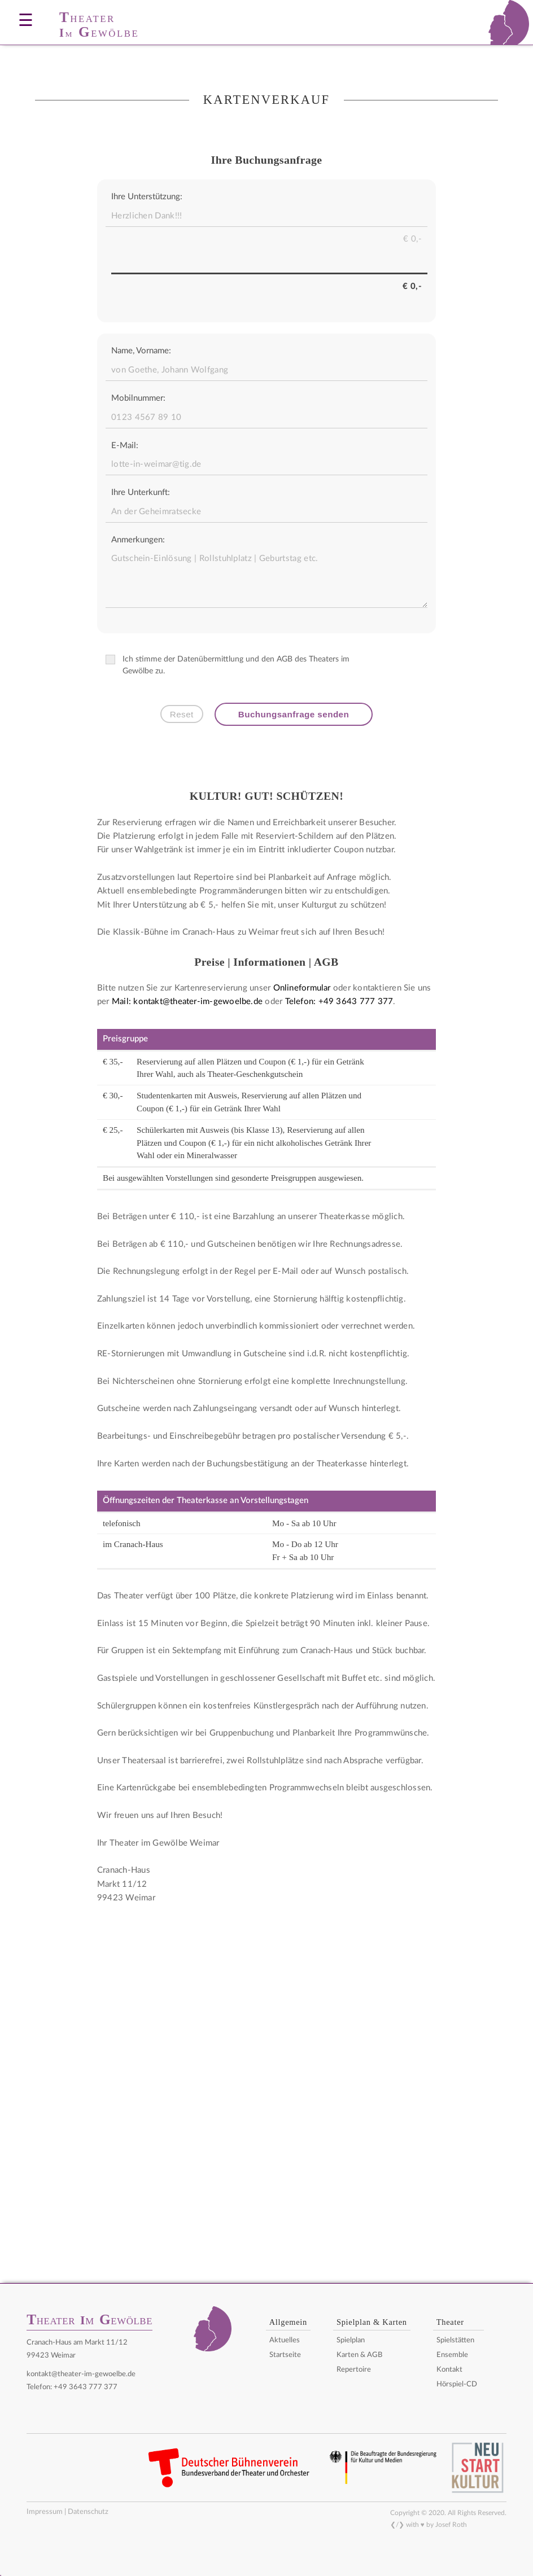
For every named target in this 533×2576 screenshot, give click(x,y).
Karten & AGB (359, 2355)
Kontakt (449, 2369)
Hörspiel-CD (456, 2384)
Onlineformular (302, 988)
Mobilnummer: (138, 398)
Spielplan (351, 2340)
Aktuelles (284, 2340)
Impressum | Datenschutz (67, 2511)
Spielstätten (455, 2340)
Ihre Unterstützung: (146, 196)
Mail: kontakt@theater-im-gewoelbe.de (187, 1001)
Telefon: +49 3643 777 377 (339, 1001)
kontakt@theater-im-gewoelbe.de (81, 2374)
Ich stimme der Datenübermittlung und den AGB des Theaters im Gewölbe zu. (227, 665)
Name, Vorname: (141, 351)
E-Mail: (124, 445)
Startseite (285, 2355)
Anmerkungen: (138, 540)
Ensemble (452, 2355)
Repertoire (354, 2369)
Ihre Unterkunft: (140, 492)
